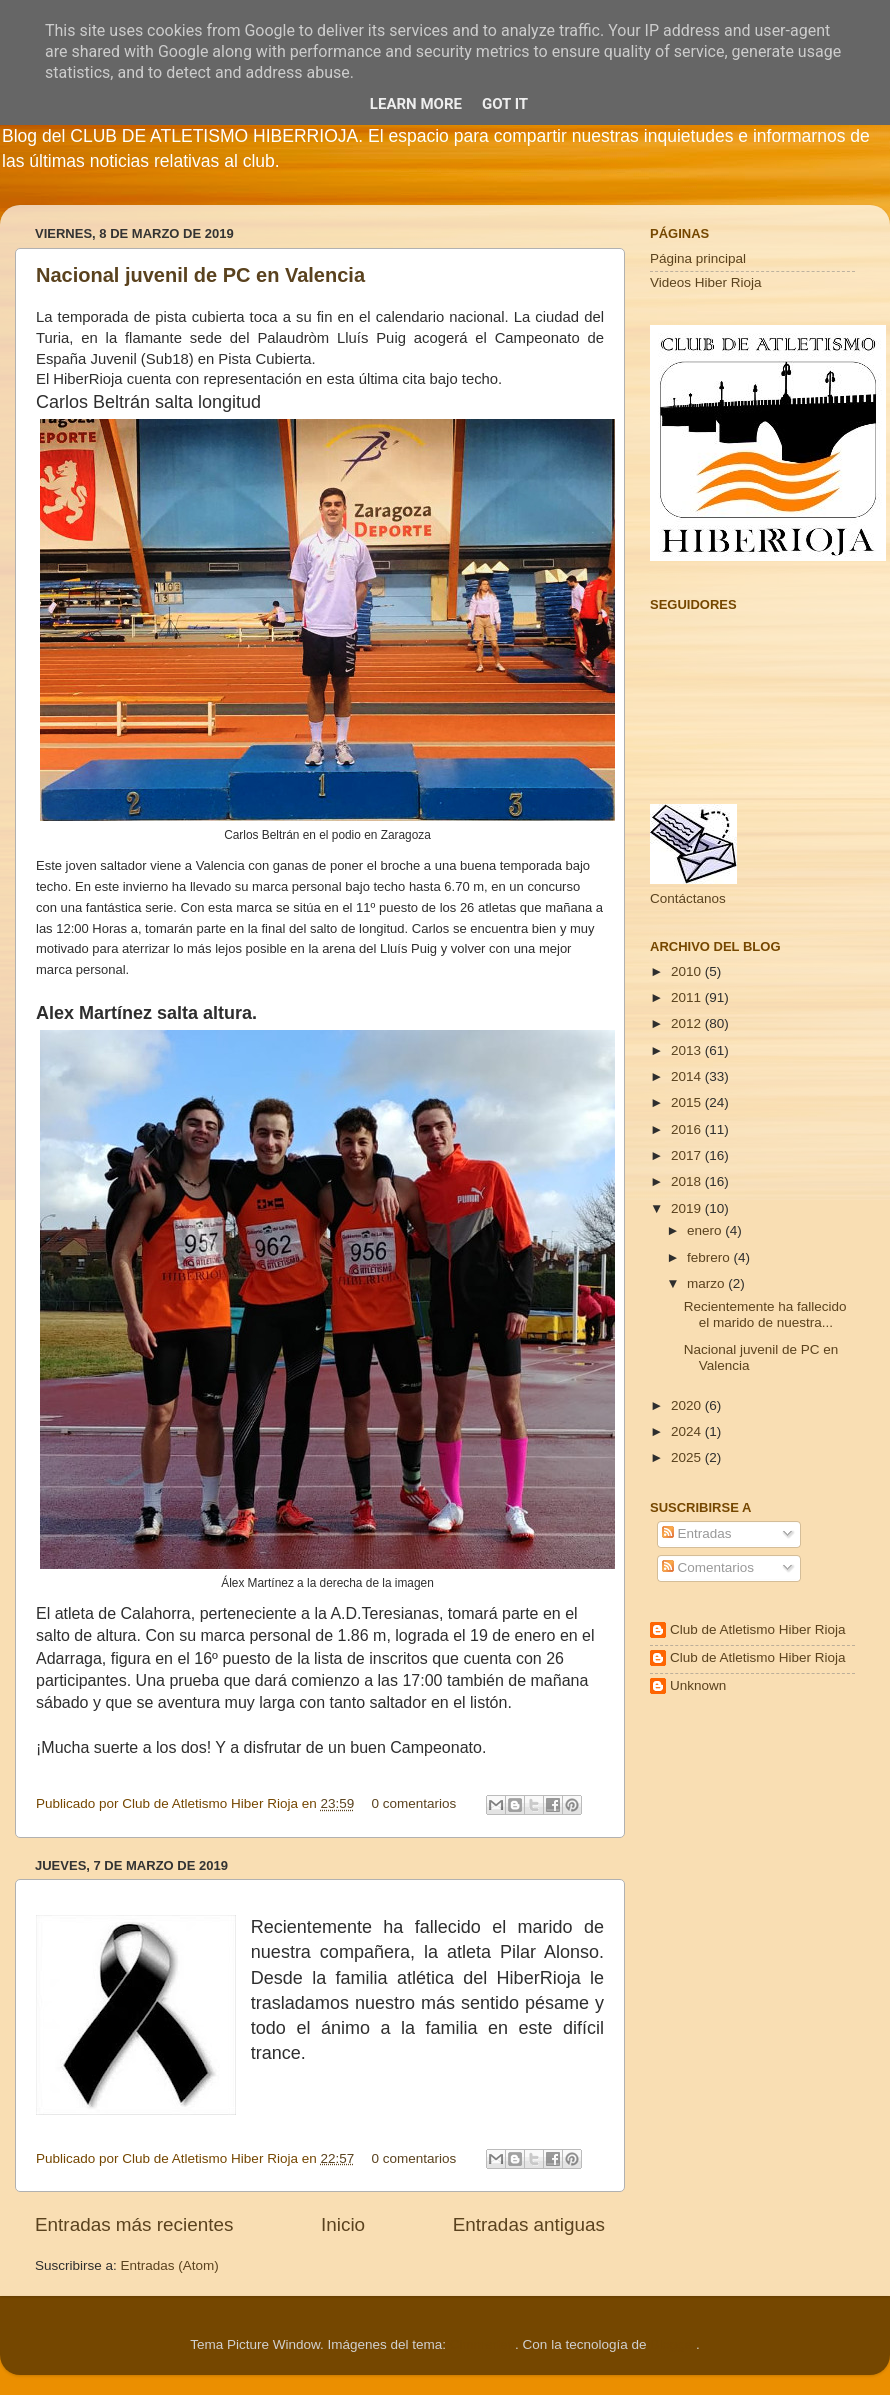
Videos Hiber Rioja (706, 282)
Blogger (673, 2344)
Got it (505, 104)
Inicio (343, 2224)
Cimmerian (482, 2344)
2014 (688, 1076)
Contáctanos (688, 898)
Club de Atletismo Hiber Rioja (758, 1629)
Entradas (697, 1533)
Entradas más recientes (134, 2224)
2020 (688, 1405)
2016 (688, 1129)
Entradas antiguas (529, 2224)
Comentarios (708, 1567)
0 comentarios (414, 1803)
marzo (707, 1283)
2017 (688, 1155)
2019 (688, 1208)
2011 (688, 997)
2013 (688, 1050)
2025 (688, 1457)
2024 (688, 1431)
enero (706, 1230)
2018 (688, 1181)
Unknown (698, 1685)
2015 (688, 1102)
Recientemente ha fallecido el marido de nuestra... (765, 1314)
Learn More (416, 104)
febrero (710, 1257)
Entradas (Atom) (170, 2265)
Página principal (698, 258)
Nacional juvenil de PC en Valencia (200, 275)
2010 (688, 971)
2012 (688, 1023)
